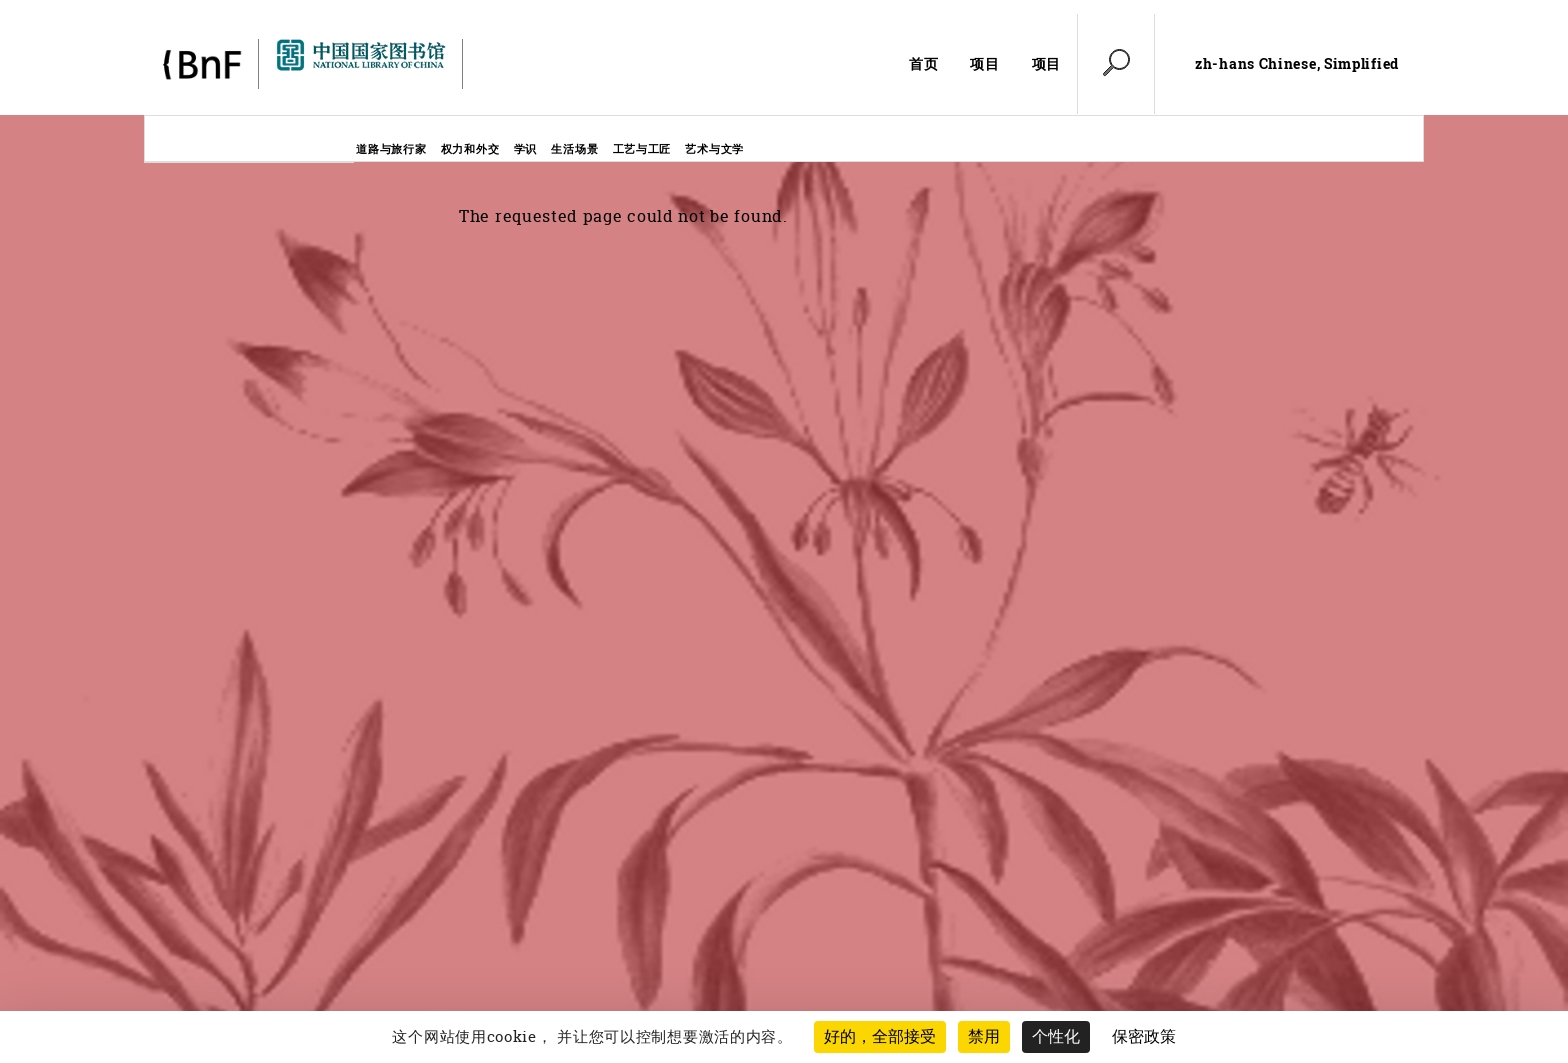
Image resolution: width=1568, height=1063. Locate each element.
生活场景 (574, 148)
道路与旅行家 (391, 148)
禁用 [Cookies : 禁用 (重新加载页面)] (984, 1036)
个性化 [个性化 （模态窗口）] (1056, 1036)
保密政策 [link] (1144, 1036)
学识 (525, 148)
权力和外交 (470, 148)
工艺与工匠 (642, 148)
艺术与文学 (714, 148)
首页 (923, 63)
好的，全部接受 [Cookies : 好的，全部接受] (880, 1036)
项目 (984, 63)
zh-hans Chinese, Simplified (1297, 64)
